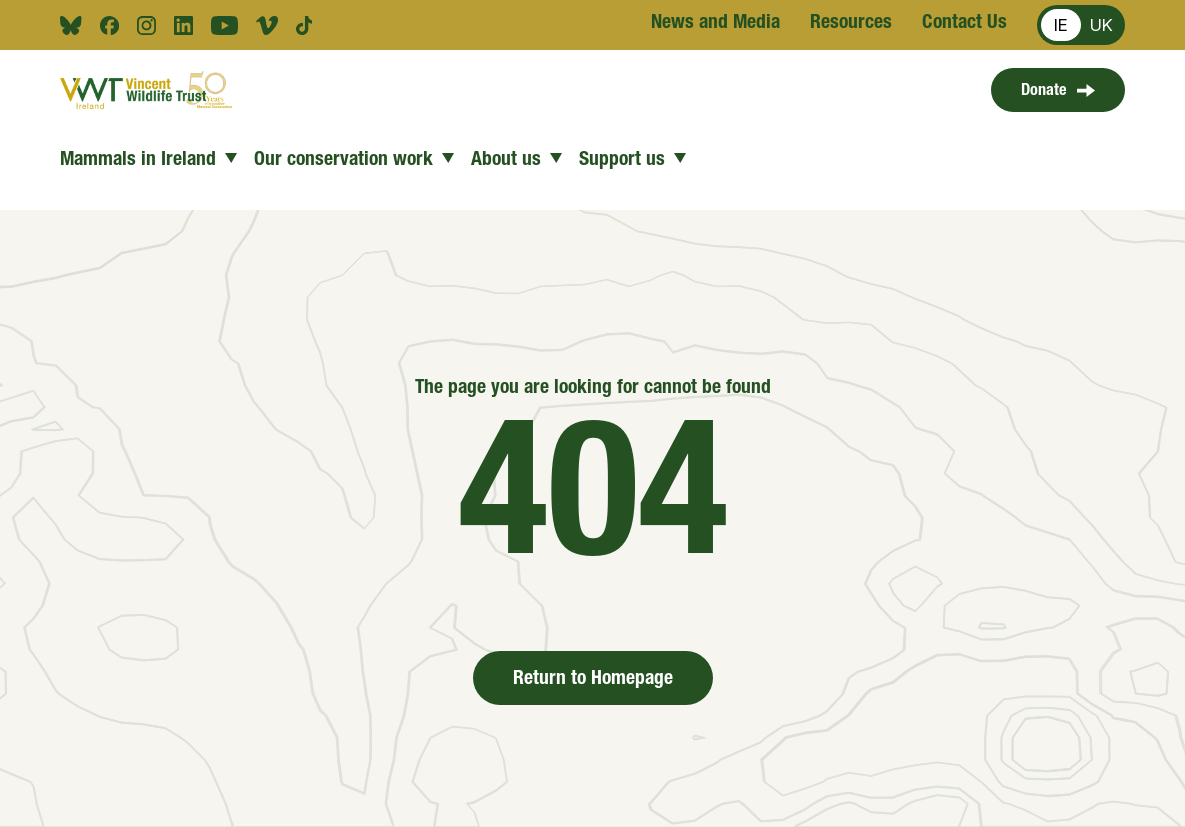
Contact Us (964, 24)
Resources (851, 24)
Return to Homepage (593, 680)
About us (517, 161)
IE (1061, 24)
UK (1101, 24)
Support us (633, 161)
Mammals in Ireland (149, 161)
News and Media (715, 24)
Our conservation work (354, 161)
